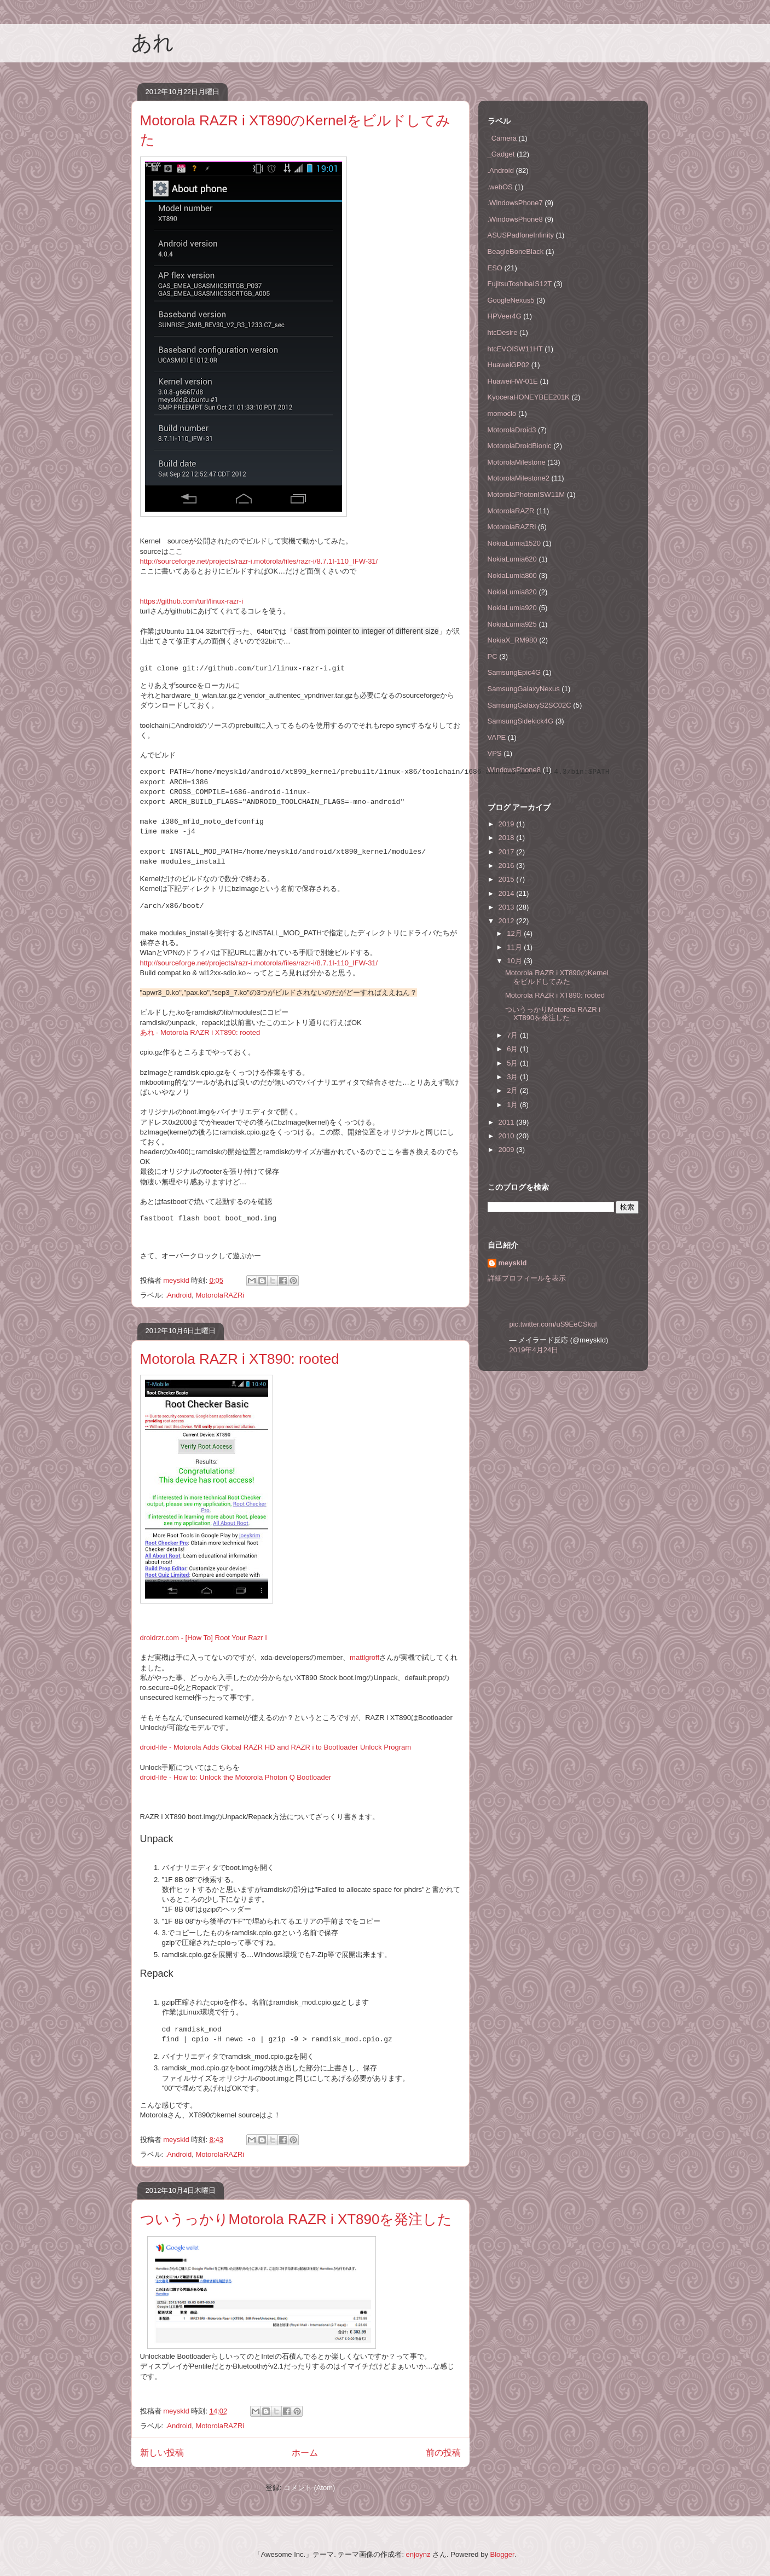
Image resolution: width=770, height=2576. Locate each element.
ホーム (305, 2452)
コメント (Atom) (309, 2488)
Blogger (502, 2554)
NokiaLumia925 (512, 624)
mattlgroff (364, 1657)
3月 (513, 1077)
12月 (515, 933)
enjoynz (418, 2554)
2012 (508, 921)
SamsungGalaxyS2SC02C (529, 705)
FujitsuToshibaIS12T (520, 284)
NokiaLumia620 (512, 559)
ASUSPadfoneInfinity (521, 235)
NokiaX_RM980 (512, 640)
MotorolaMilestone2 (518, 478)
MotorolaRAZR (511, 511)
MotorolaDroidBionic (520, 446)
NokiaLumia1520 (514, 543)
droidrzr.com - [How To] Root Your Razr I (203, 1638)
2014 (508, 893)
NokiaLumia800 (512, 575)
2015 (508, 879)
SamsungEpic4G (514, 672)
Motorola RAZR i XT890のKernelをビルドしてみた (557, 977)
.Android (178, 1295)
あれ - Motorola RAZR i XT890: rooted (200, 1032)
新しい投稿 (162, 2452)
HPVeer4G (505, 316)
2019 (508, 824)
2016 (508, 865)
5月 (513, 1063)
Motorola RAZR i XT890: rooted (239, 1359)
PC (492, 656)
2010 (508, 1136)
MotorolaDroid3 (512, 430)
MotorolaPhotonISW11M (526, 494)
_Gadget (501, 154)
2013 (508, 907)
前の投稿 (443, 2452)
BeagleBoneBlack (516, 251)
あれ (152, 42)
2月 (513, 1090)
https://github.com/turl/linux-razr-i (192, 601)
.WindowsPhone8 (515, 219)
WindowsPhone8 (514, 770)
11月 (515, 947)
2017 (508, 852)
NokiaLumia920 (512, 608)
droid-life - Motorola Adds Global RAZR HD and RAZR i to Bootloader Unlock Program (276, 1747)
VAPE (497, 737)
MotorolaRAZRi (219, 1295)
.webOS (500, 187)
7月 (513, 1035)
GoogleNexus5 (511, 300)
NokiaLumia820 (512, 592)
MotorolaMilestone (517, 462)
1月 (513, 1105)
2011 (508, 1122)
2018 (508, 837)
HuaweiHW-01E (513, 381)
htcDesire (503, 332)
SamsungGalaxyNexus (524, 689)
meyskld (513, 1263)
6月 (513, 1049)
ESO (495, 268)
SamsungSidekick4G (521, 721)
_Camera (502, 138)
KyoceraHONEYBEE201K (529, 397)
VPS (495, 753)
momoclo (502, 413)
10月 (515, 961)
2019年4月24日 (534, 1350)
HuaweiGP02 (509, 365)
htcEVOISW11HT (515, 349)
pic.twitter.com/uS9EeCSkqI (553, 1324)
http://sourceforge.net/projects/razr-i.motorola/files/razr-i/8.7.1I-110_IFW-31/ (259, 561)
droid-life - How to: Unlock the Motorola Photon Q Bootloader (236, 1777)
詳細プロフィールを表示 (527, 1278)
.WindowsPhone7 (515, 203)
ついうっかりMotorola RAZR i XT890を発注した (296, 2219)
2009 (508, 1149)
